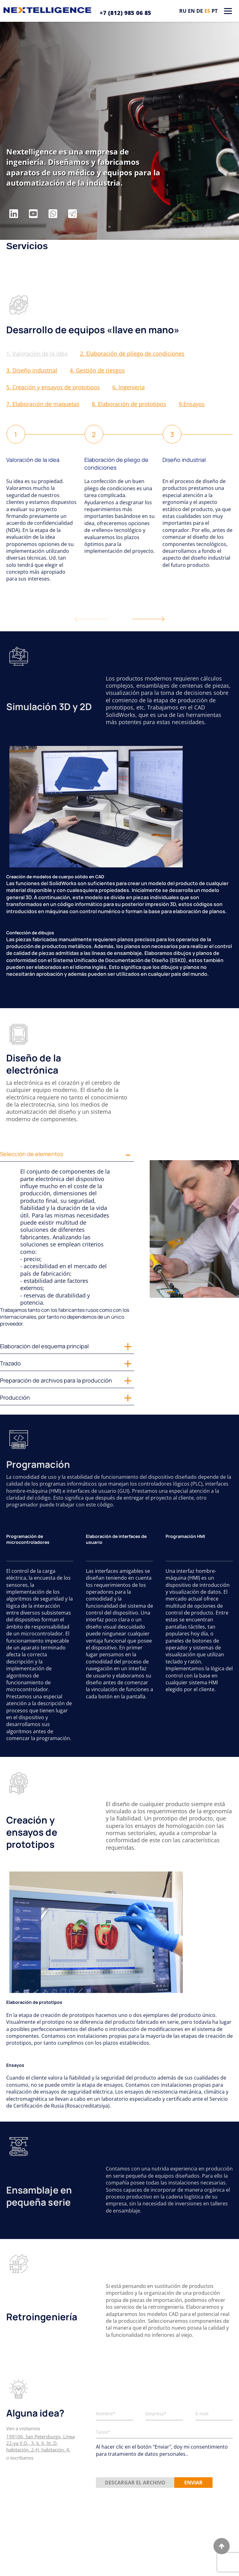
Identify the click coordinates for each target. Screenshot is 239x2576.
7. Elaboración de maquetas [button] (42, 404)
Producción (15, 1397)
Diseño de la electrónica (33, 1063)
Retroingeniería (41, 2316)
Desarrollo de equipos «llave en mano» (93, 329)
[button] (148, 619)
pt (215, 10)
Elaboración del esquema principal (44, 1346)
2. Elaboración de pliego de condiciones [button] (132, 353)
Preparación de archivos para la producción (56, 1380)
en (191, 10)
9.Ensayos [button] (192, 404)
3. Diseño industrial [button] (31, 370)
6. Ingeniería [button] (128, 387)
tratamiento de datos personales (146, 2453)
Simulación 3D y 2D (49, 706)
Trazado (10, 1363)
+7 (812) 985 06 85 (125, 13)
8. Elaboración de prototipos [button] (129, 404)
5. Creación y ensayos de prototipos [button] (53, 387)
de (199, 10)
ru (182, 10)
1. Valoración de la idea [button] (37, 353)
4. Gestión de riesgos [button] (97, 370)
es (207, 10)
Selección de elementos (31, 1154)
